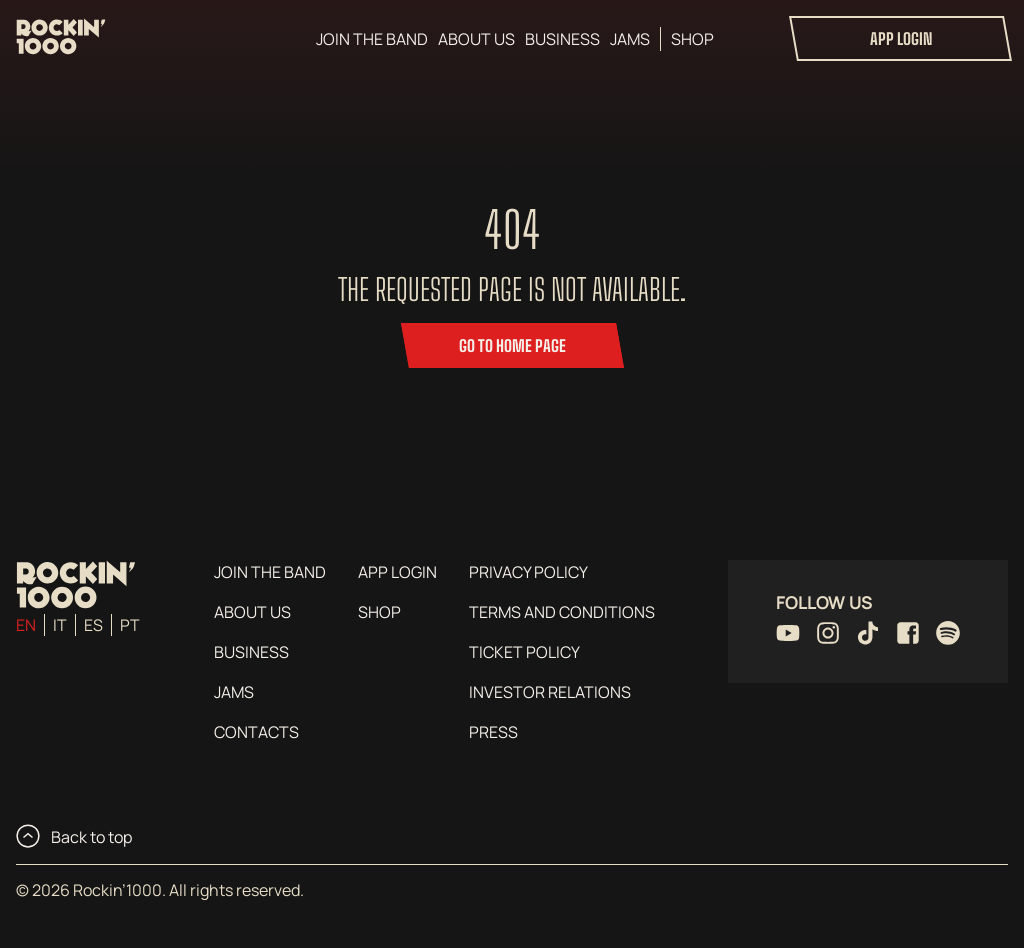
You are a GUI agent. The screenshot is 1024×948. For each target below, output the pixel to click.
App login (901, 38)
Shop (692, 39)
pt (130, 625)
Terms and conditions (562, 612)
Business (562, 39)
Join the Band (372, 39)
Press (493, 732)
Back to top (74, 836)
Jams (630, 39)
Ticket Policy (524, 652)
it (60, 625)
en (26, 625)
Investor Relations (550, 692)
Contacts (256, 732)
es (93, 625)
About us (476, 39)
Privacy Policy (528, 572)
